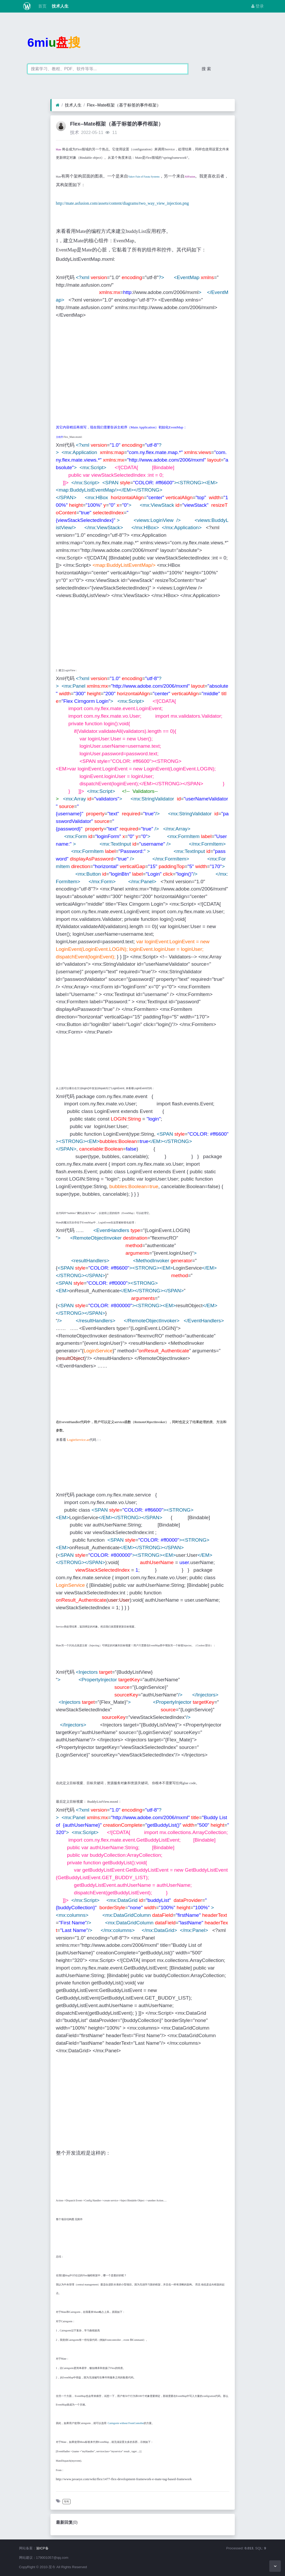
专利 (66, 2501)
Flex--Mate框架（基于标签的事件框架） (124, 105)
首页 (41, 6)
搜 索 (206, 69)
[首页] (58, 105)
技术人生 (60, 6)
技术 (74, 132)
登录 (257, 6)
